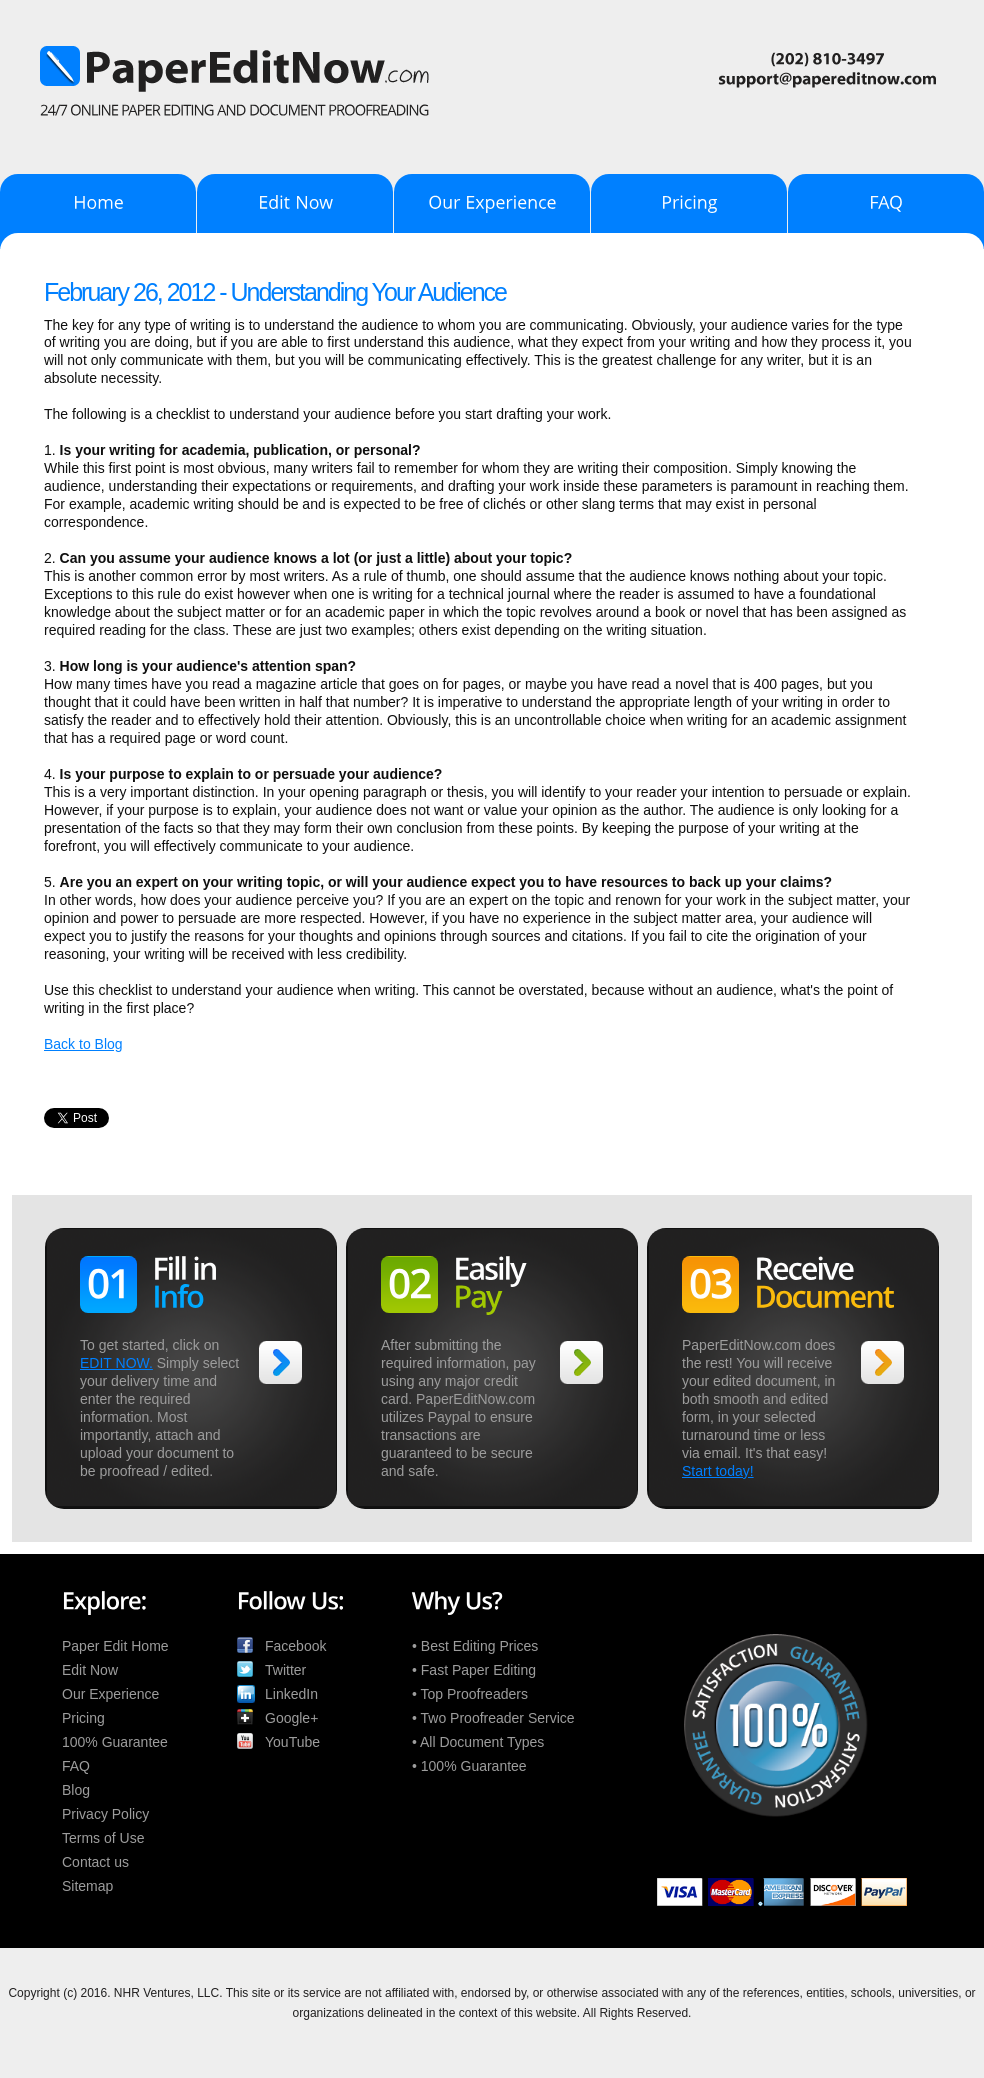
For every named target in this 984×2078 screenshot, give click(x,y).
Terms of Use (103, 1838)
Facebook (295, 1646)
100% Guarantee (115, 1742)
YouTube (292, 1742)
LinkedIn (291, 1694)
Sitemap (87, 1886)
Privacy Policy (105, 1814)
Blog (76, 1790)
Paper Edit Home (115, 1646)
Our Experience (110, 1694)
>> (280, 1362)
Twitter (285, 1670)
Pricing (83, 1718)
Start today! (718, 1471)
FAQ (76, 1766)
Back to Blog (83, 1044)
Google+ (291, 1718)
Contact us (95, 1862)
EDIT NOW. (116, 1363)
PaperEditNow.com (490, 64)
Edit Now (90, 1670)
